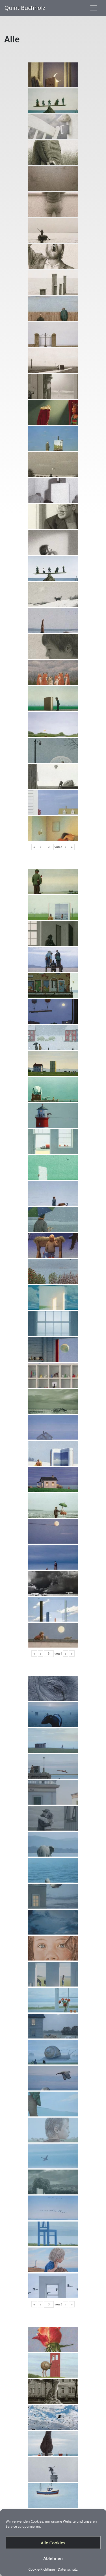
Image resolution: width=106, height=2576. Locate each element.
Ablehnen (53, 2558)
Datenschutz (67, 2569)
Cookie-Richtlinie (41, 2569)
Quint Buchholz (25, 8)
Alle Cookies (53, 2542)
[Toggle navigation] (93, 8)
